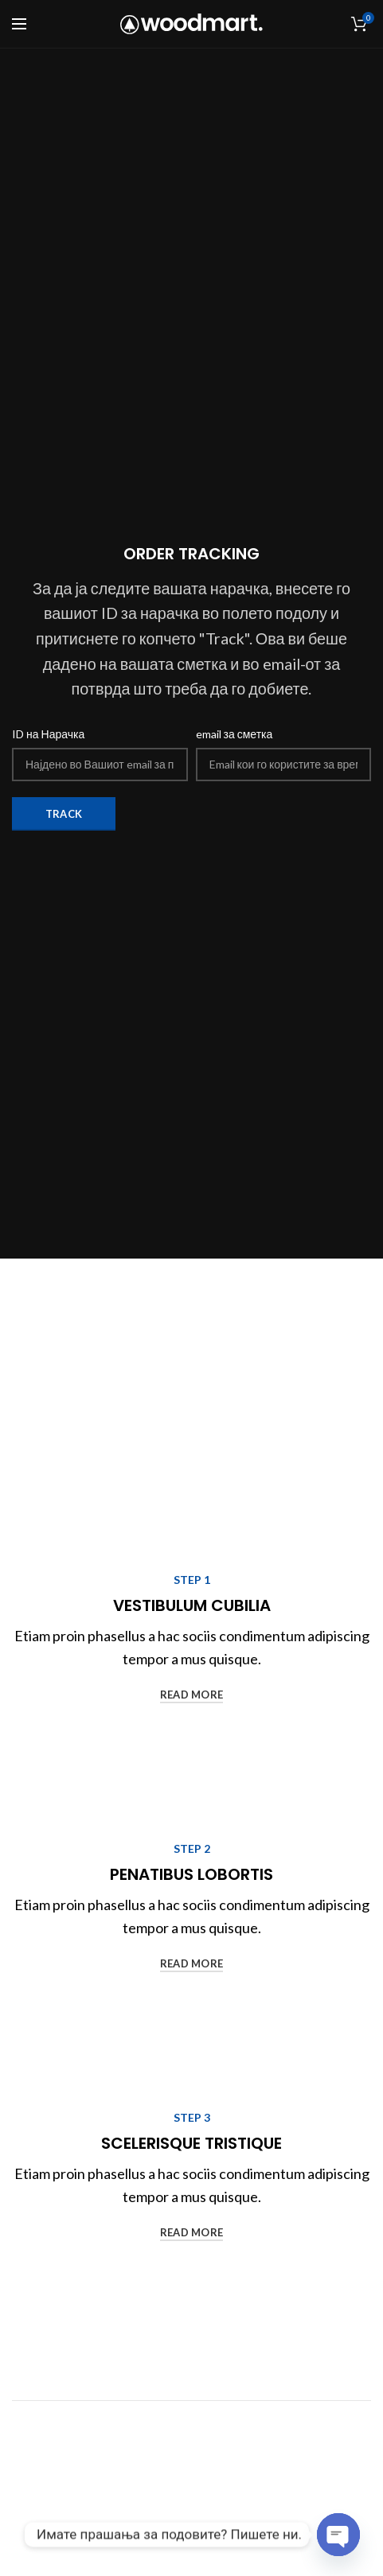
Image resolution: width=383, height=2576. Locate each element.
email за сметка (234, 734)
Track (64, 813)
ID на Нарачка (48, 734)
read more (192, 1694)
